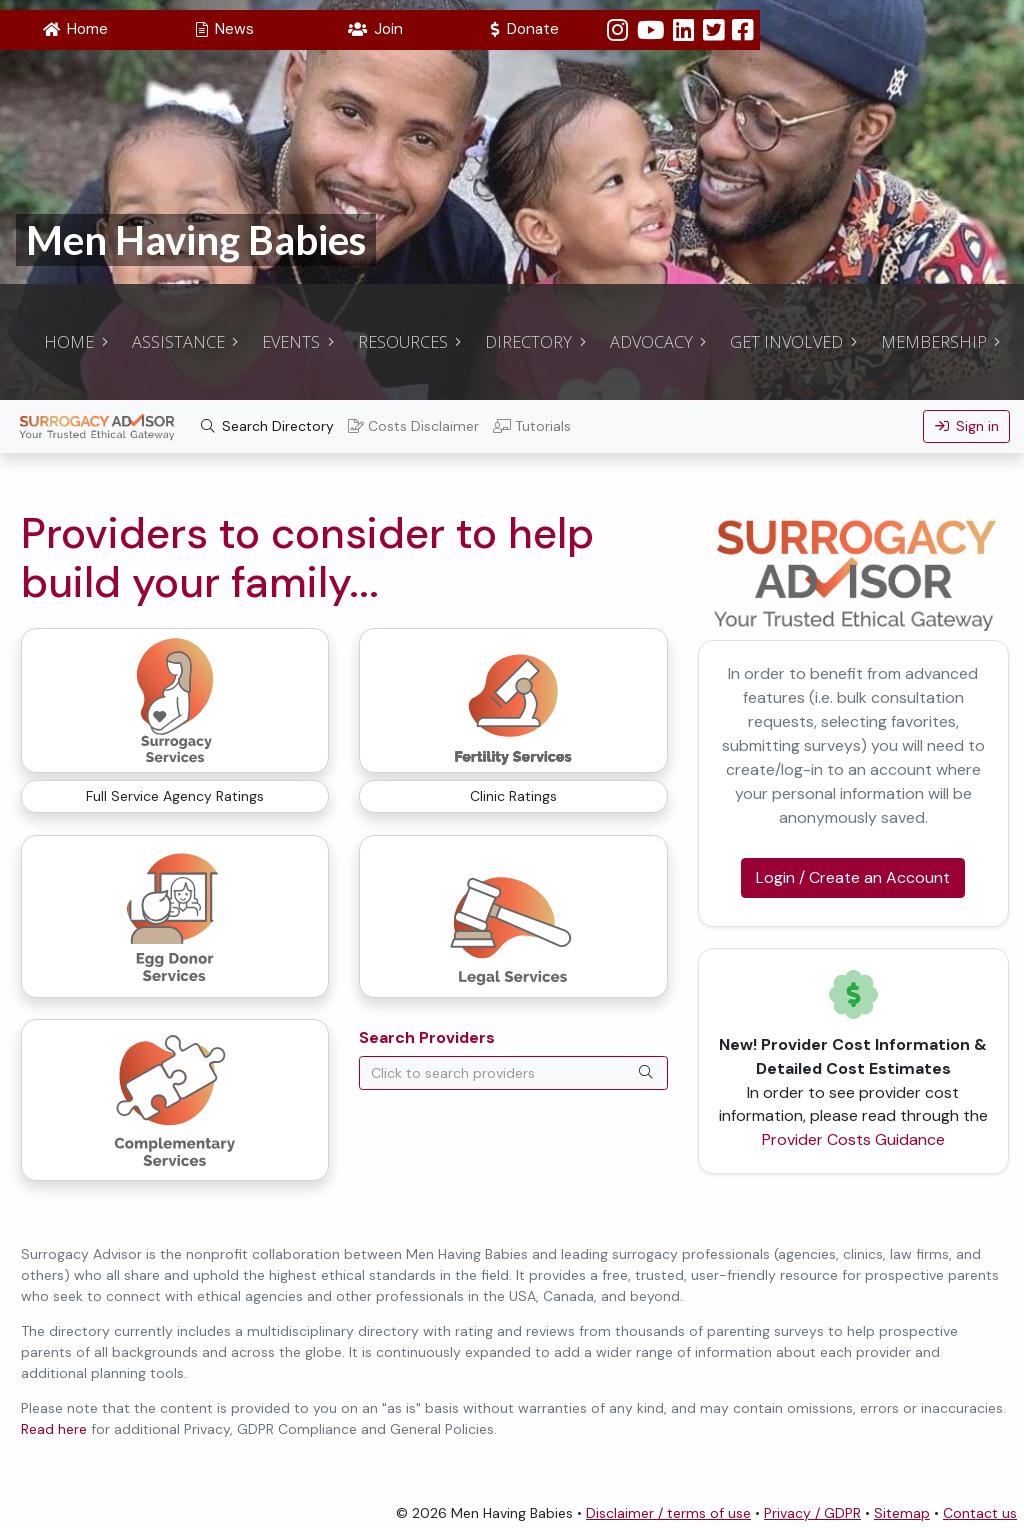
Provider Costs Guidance (853, 1139)
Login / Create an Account (853, 877)
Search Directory (268, 426)
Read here (54, 1429)
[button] (75, 30)
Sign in (967, 426)
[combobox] (513, 1073)
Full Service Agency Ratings (175, 796)
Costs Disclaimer (413, 426)
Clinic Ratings (513, 796)
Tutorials (532, 426)
